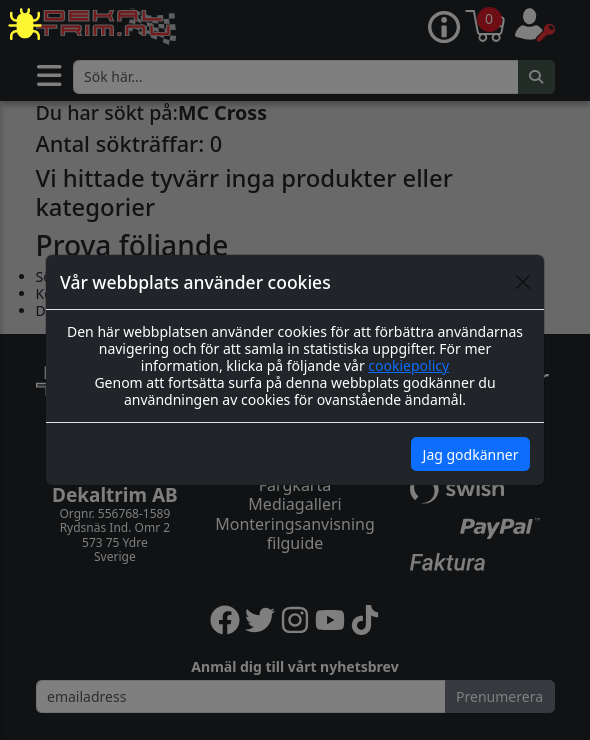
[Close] (523, 282)
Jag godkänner (471, 454)
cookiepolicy (408, 365)
